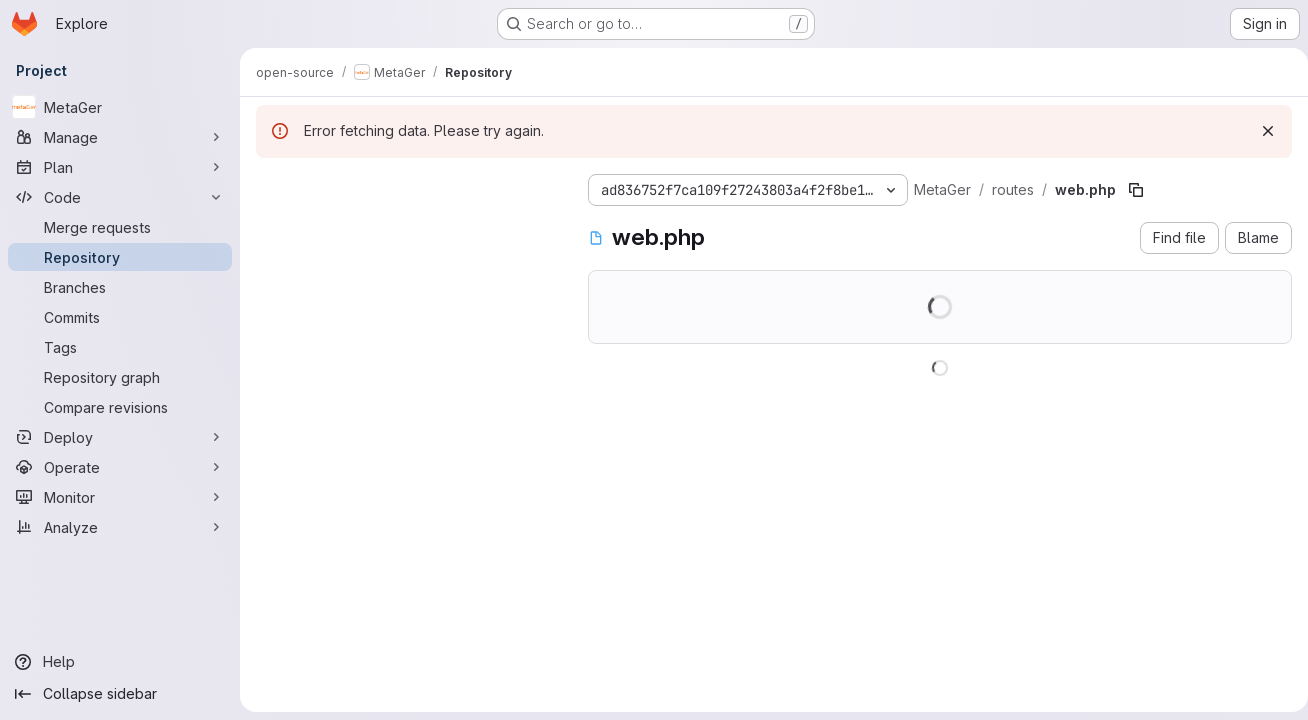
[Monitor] (120, 497)
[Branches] (120, 287)
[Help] (120, 662)
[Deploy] (120, 437)
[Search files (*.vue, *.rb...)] (406, 226)
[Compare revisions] (120, 407)
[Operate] (120, 467)
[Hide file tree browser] (272, 186)
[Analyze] (120, 527)
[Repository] (120, 257)
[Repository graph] (120, 377)
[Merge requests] (120, 227)
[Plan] (120, 167)
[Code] (120, 197)
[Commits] (120, 317)
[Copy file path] (1136, 190)
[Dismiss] (1260, 131)
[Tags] (120, 347)
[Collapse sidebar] (120, 694)
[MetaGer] (120, 107)
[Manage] (120, 137)
